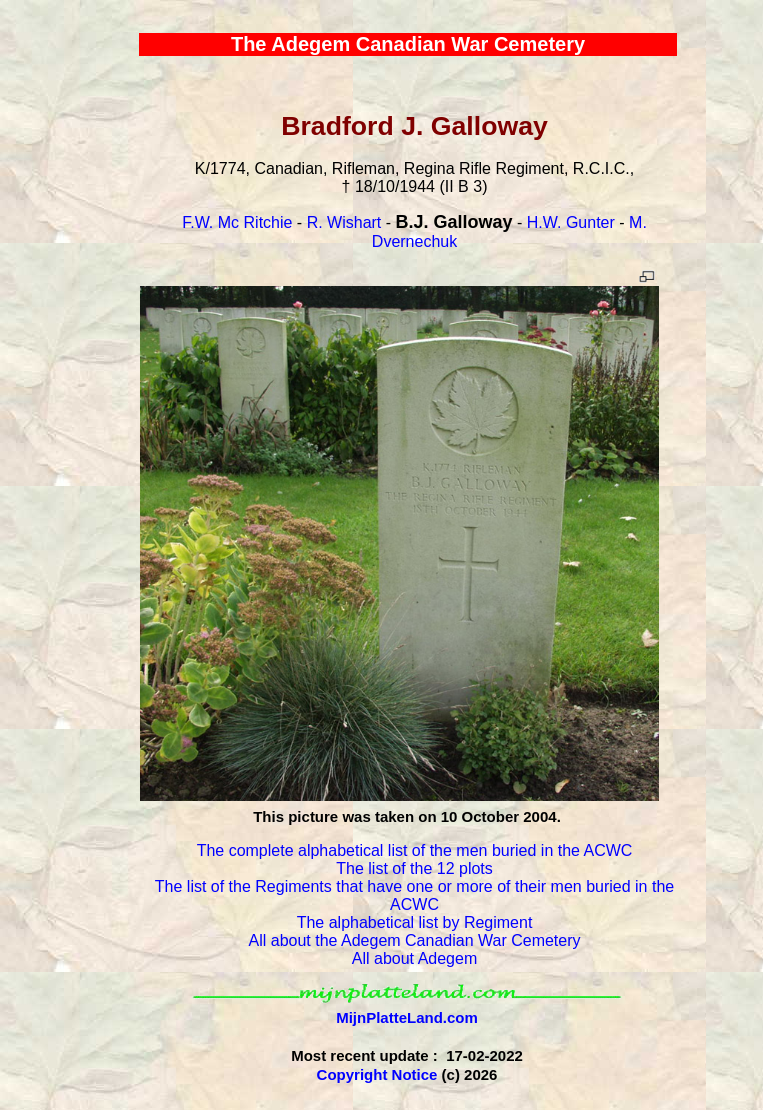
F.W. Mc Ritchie (237, 222)
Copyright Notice (377, 1074)
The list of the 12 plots (414, 868)
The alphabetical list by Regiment (415, 922)
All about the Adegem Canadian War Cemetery (415, 940)
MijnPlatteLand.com (407, 1017)
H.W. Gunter (571, 222)
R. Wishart (344, 222)
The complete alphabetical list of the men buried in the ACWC (415, 850)
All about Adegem (414, 958)
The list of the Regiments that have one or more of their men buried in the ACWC (414, 895)
